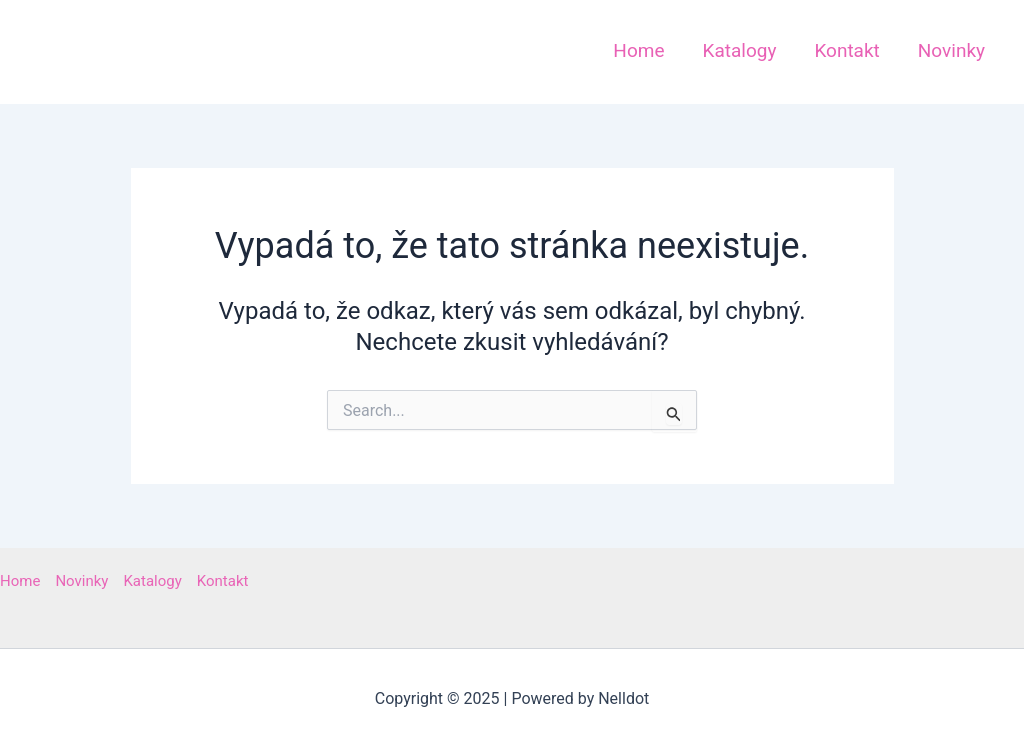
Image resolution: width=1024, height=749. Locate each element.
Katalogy (152, 581)
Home (20, 581)
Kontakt (223, 581)
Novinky (81, 581)
